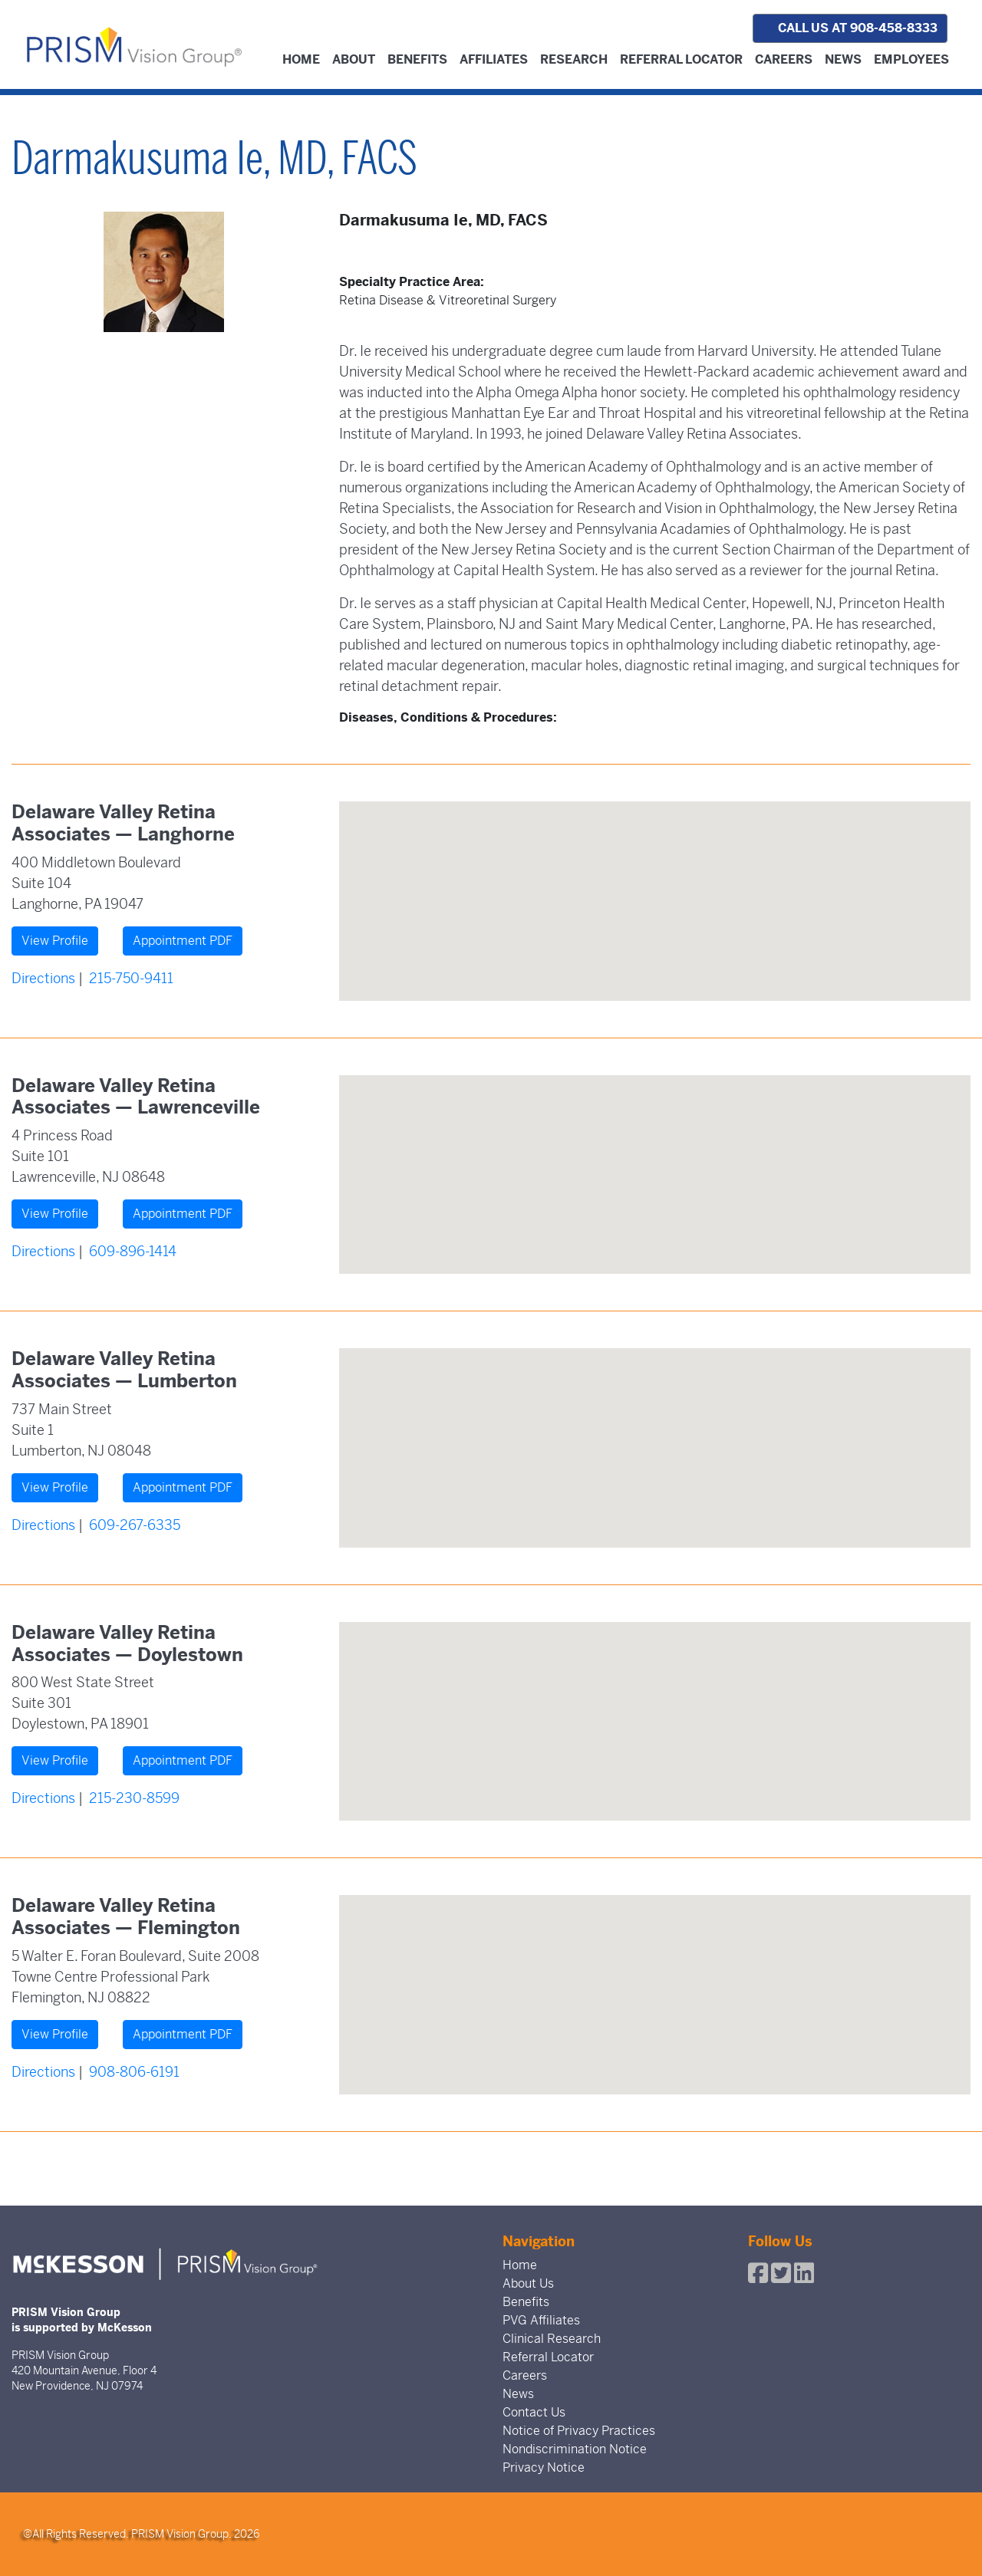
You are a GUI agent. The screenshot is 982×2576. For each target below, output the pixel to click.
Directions (43, 978)
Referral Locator (681, 59)
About (353, 59)
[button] (654, 887)
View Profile (54, 941)
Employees (911, 59)
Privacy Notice (544, 2467)
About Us (528, 2283)
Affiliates (494, 59)
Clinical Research (552, 2339)
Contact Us (534, 2412)
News (843, 59)
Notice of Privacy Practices (579, 2431)
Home (301, 59)
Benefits (417, 59)
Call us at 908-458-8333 (850, 28)
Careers (783, 59)
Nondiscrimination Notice (575, 2449)
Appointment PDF (182, 941)
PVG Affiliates (541, 2320)
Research (574, 59)
